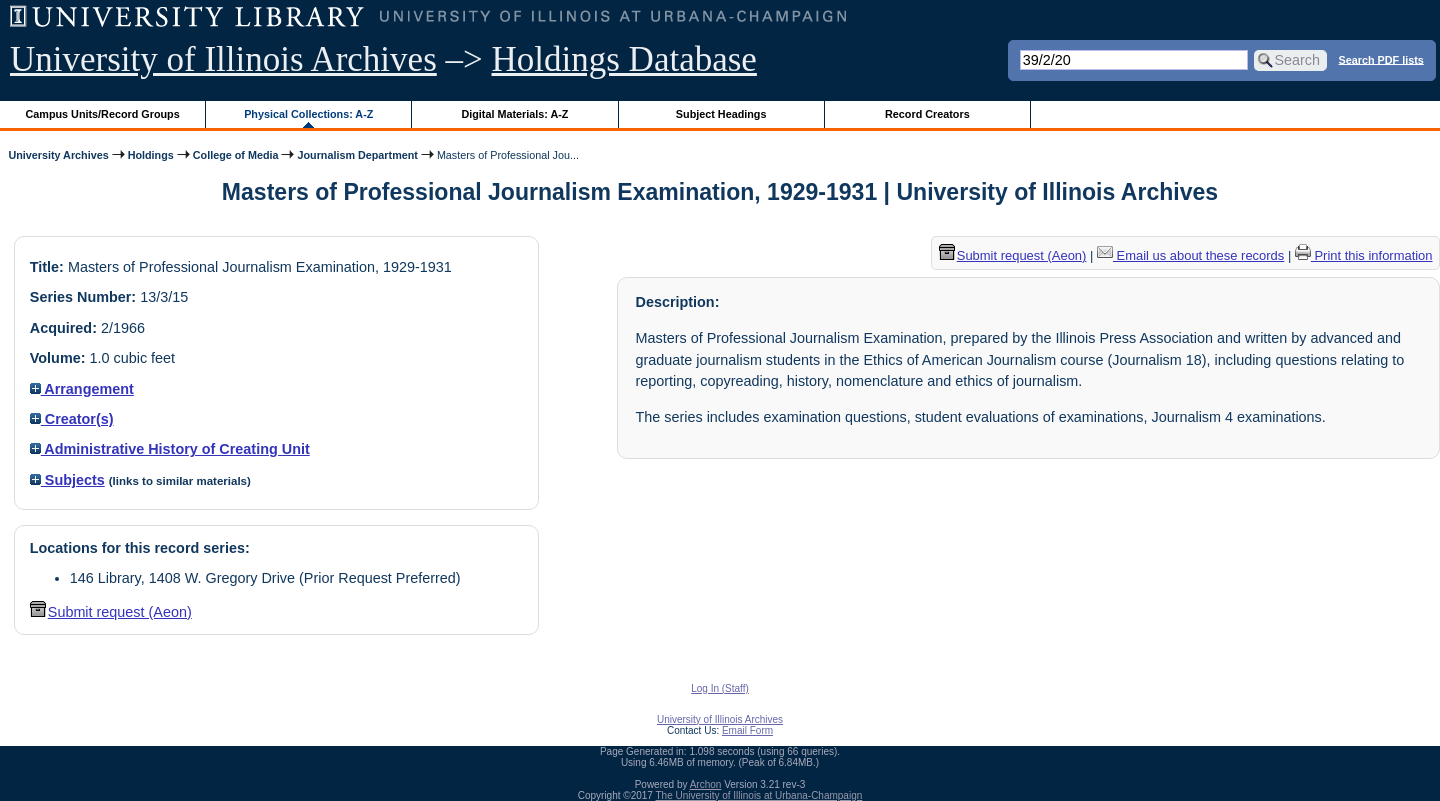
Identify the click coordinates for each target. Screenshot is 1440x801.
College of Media (236, 155)
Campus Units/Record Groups (103, 114)
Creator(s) (72, 419)
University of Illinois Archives (223, 59)
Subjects (67, 480)
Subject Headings (721, 114)
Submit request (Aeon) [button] (111, 612)
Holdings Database (624, 59)
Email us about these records (1190, 255)
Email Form (747, 730)
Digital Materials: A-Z (514, 114)
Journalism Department (357, 155)
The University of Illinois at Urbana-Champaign (759, 795)
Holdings (151, 155)
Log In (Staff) (720, 688)
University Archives (58, 155)
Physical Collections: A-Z (308, 114)
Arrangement (82, 389)
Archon (706, 784)
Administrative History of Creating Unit (170, 449)
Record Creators (927, 114)
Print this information (1364, 255)
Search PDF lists (1381, 59)
